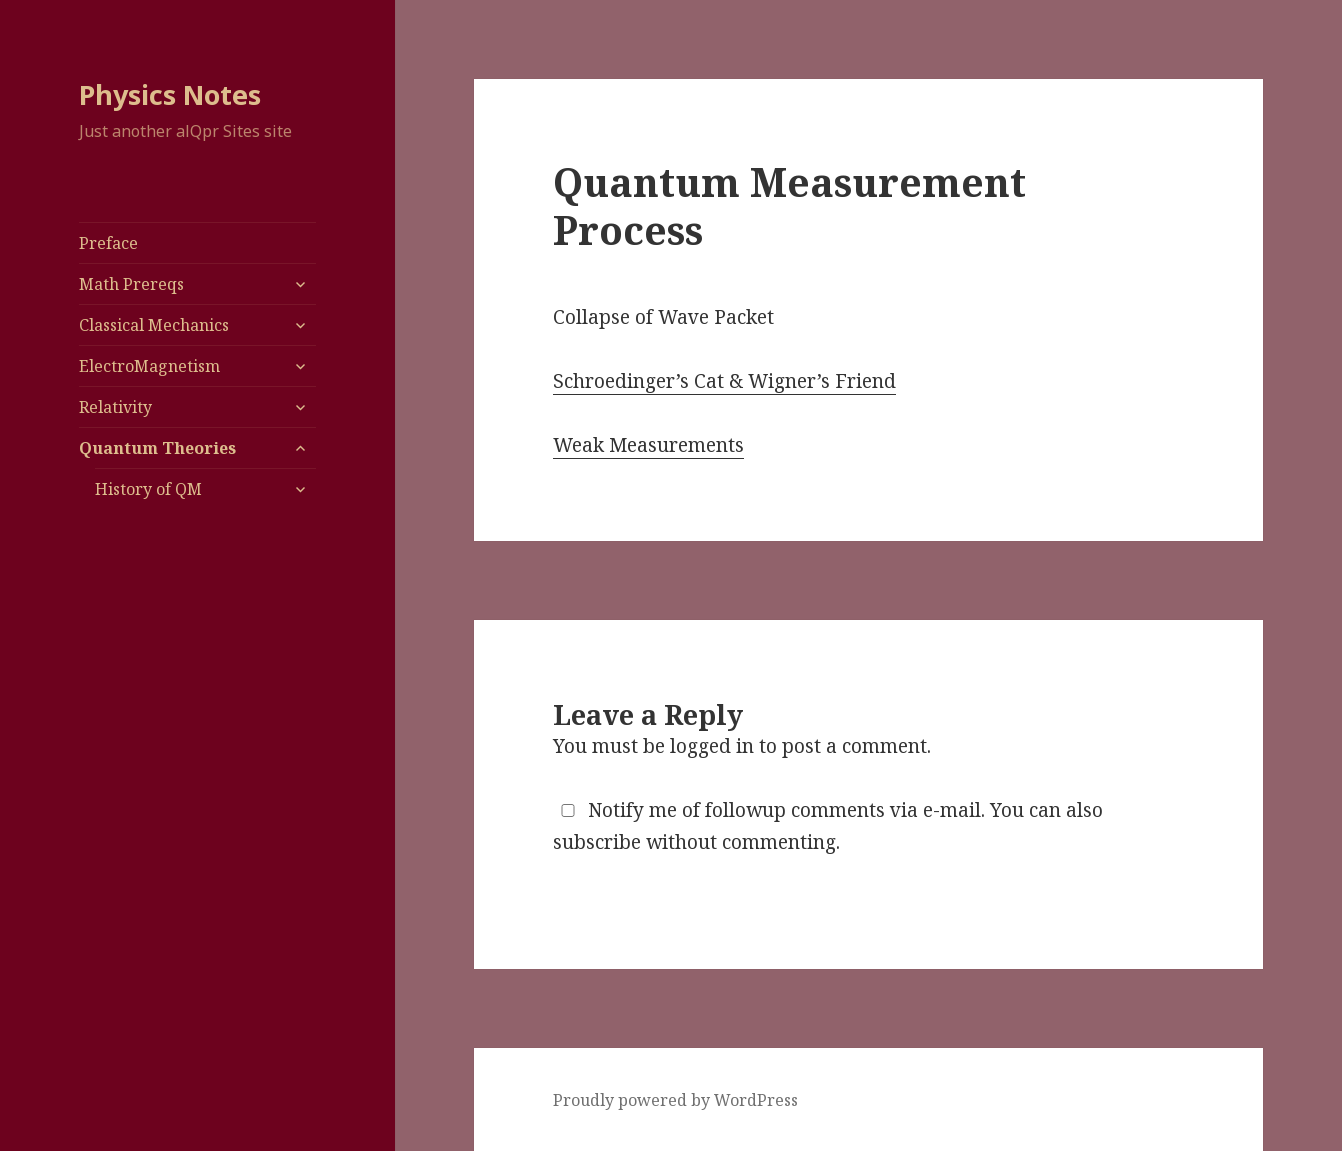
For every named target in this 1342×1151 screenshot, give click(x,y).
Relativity (115, 407)
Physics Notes (170, 94)
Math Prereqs (131, 284)
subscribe (597, 842)
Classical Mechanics (154, 325)
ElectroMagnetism (149, 366)
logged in (712, 746)
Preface (108, 243)
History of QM (148, 489)
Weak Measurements (648, 445)
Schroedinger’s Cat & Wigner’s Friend (724, 381)
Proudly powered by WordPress (675, 1100)
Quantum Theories (157, 448)
